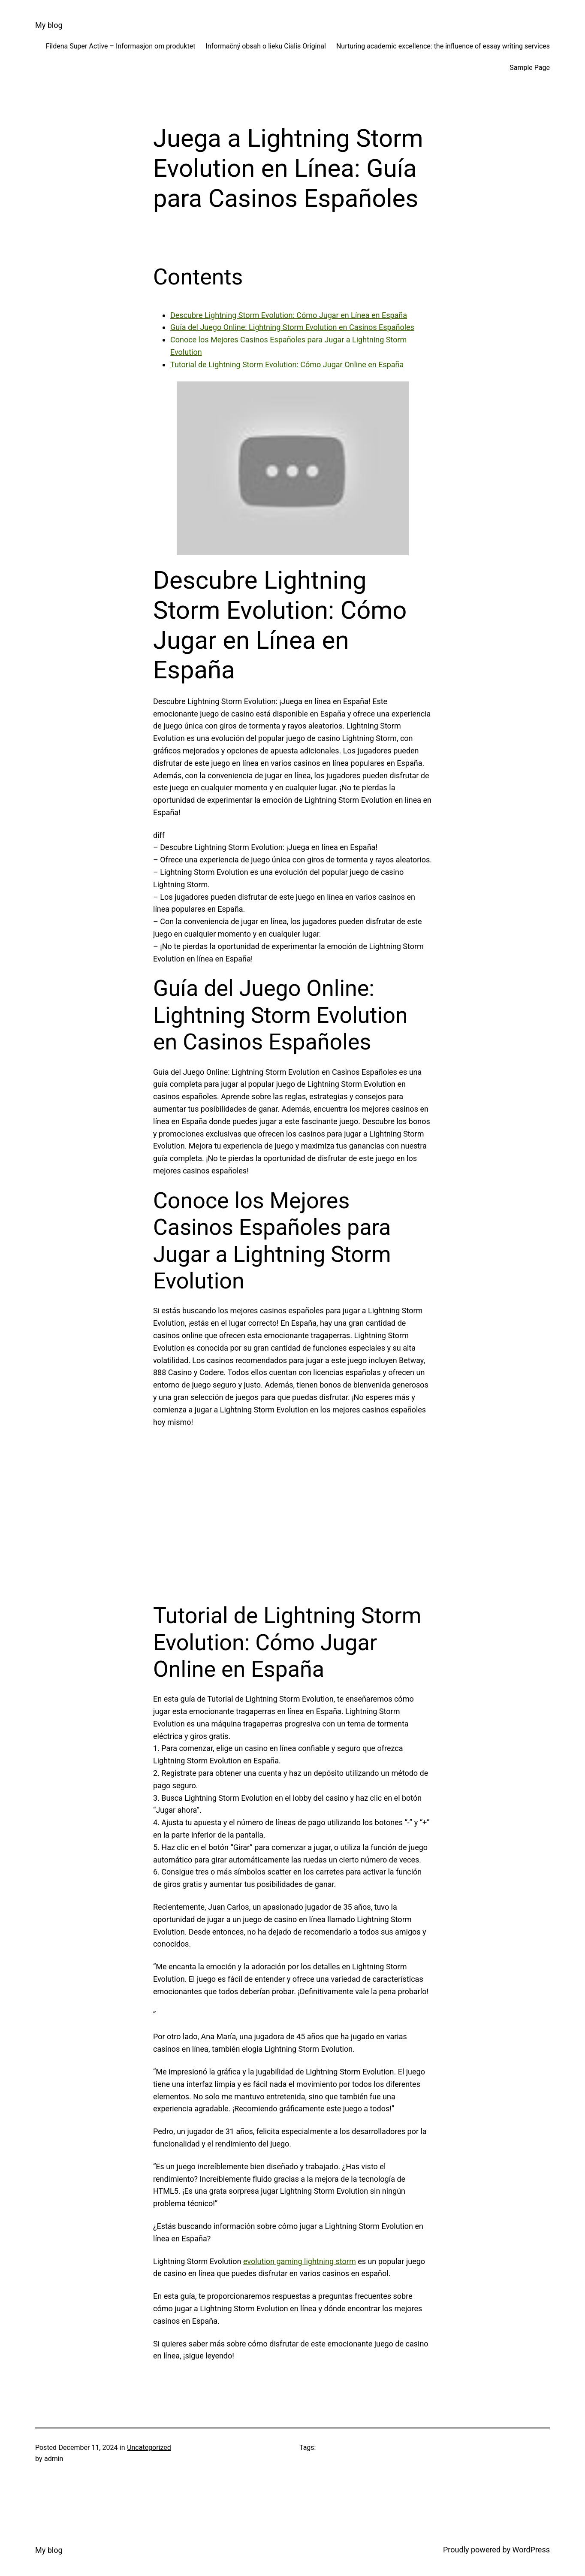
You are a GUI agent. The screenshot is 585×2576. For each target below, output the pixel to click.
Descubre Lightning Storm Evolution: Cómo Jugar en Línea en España (288, 315)
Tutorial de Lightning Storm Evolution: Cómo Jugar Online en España (287, 364)
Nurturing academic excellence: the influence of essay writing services (443, 46)
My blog (49, 25)
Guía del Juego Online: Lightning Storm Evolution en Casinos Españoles (292, 327)
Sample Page (530, 67)
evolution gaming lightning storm (299, 2261)
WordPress (531, 2549)
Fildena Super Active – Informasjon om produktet (121, 46)
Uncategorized (149, 2447)
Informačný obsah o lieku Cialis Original (265, 46)
